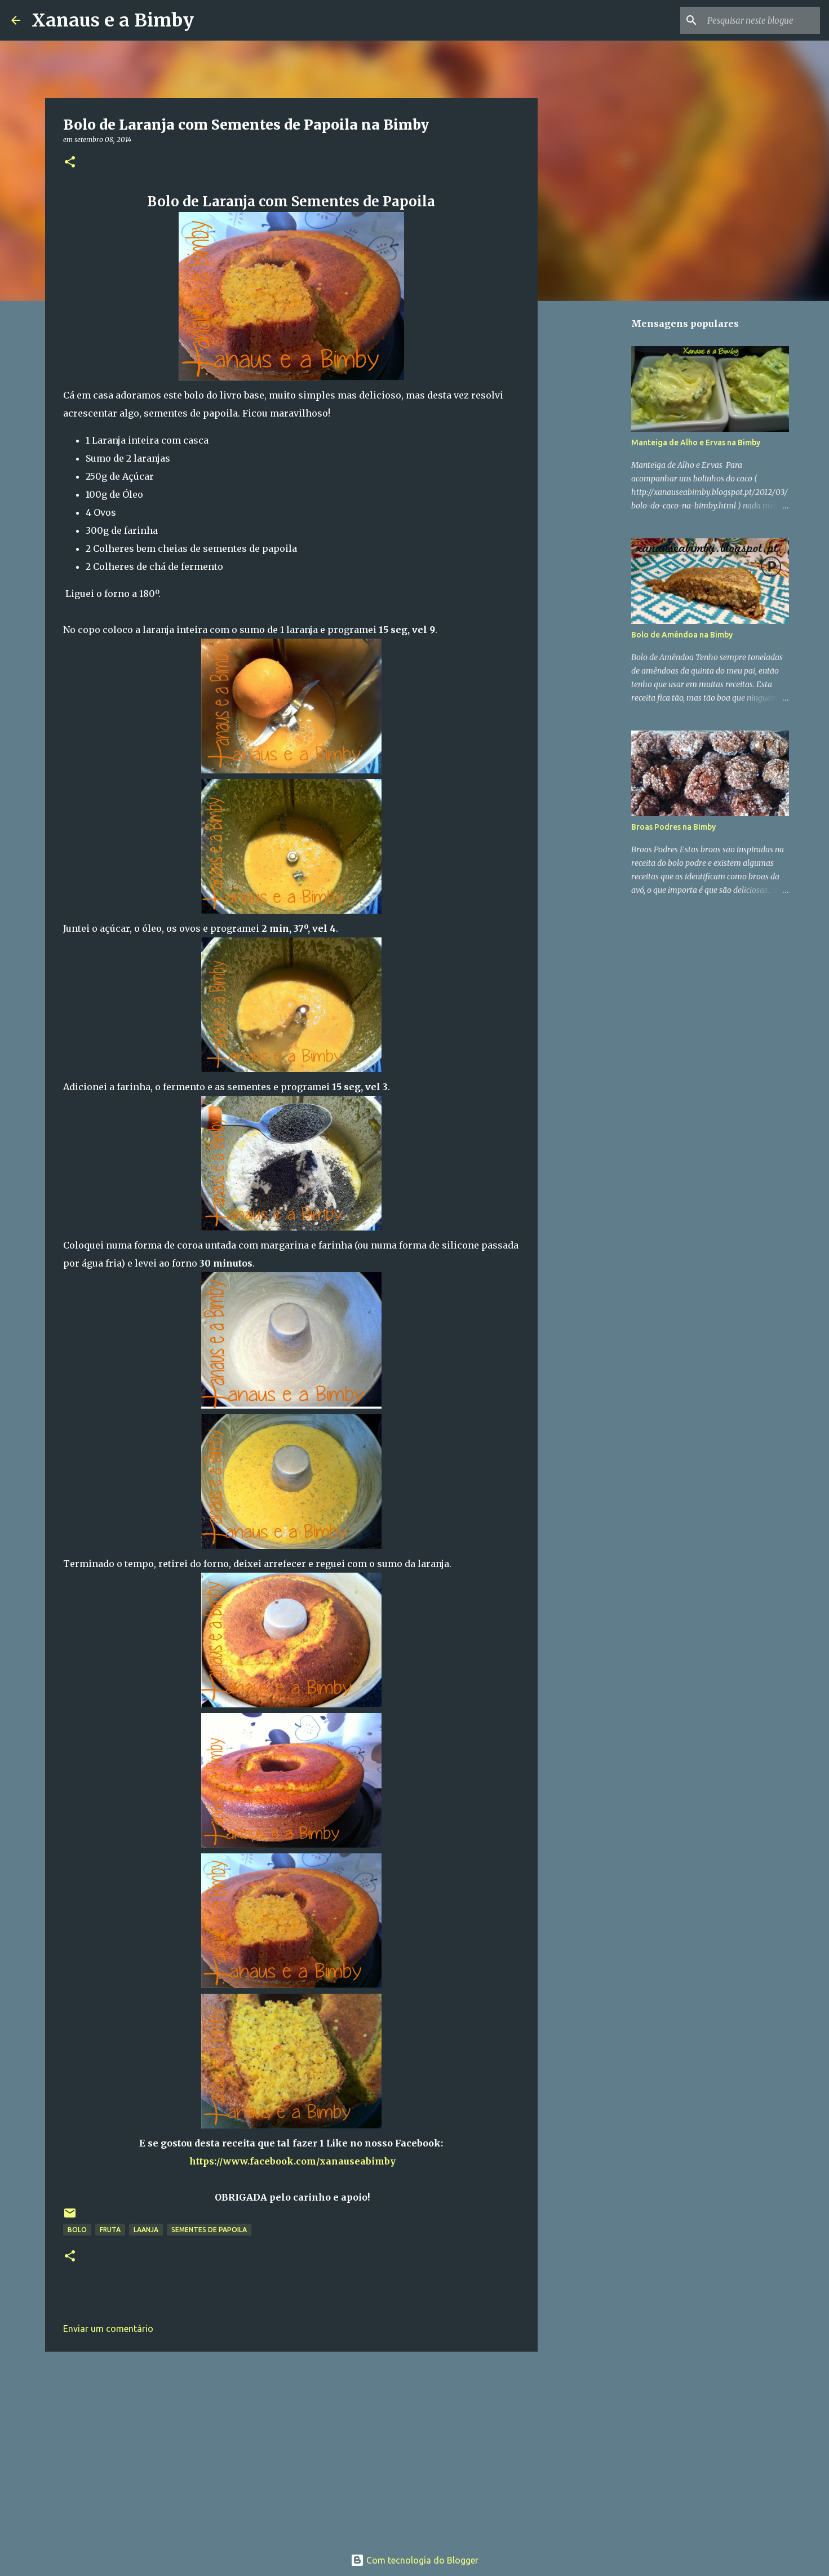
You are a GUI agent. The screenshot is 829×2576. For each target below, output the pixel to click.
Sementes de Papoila (209, 2229)
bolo (77, 2229)
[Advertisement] (291, 2447)
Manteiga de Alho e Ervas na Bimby (695, 442)
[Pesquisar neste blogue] (761, 20)
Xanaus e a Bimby (113, 20)
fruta (110, 2229)
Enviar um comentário (108, 2328)
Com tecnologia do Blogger (414, 2560)
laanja (146, 2229)
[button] (70, 162)
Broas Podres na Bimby (673, 826)
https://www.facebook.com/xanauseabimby (292, 2161)
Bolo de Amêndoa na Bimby (682, 634)
